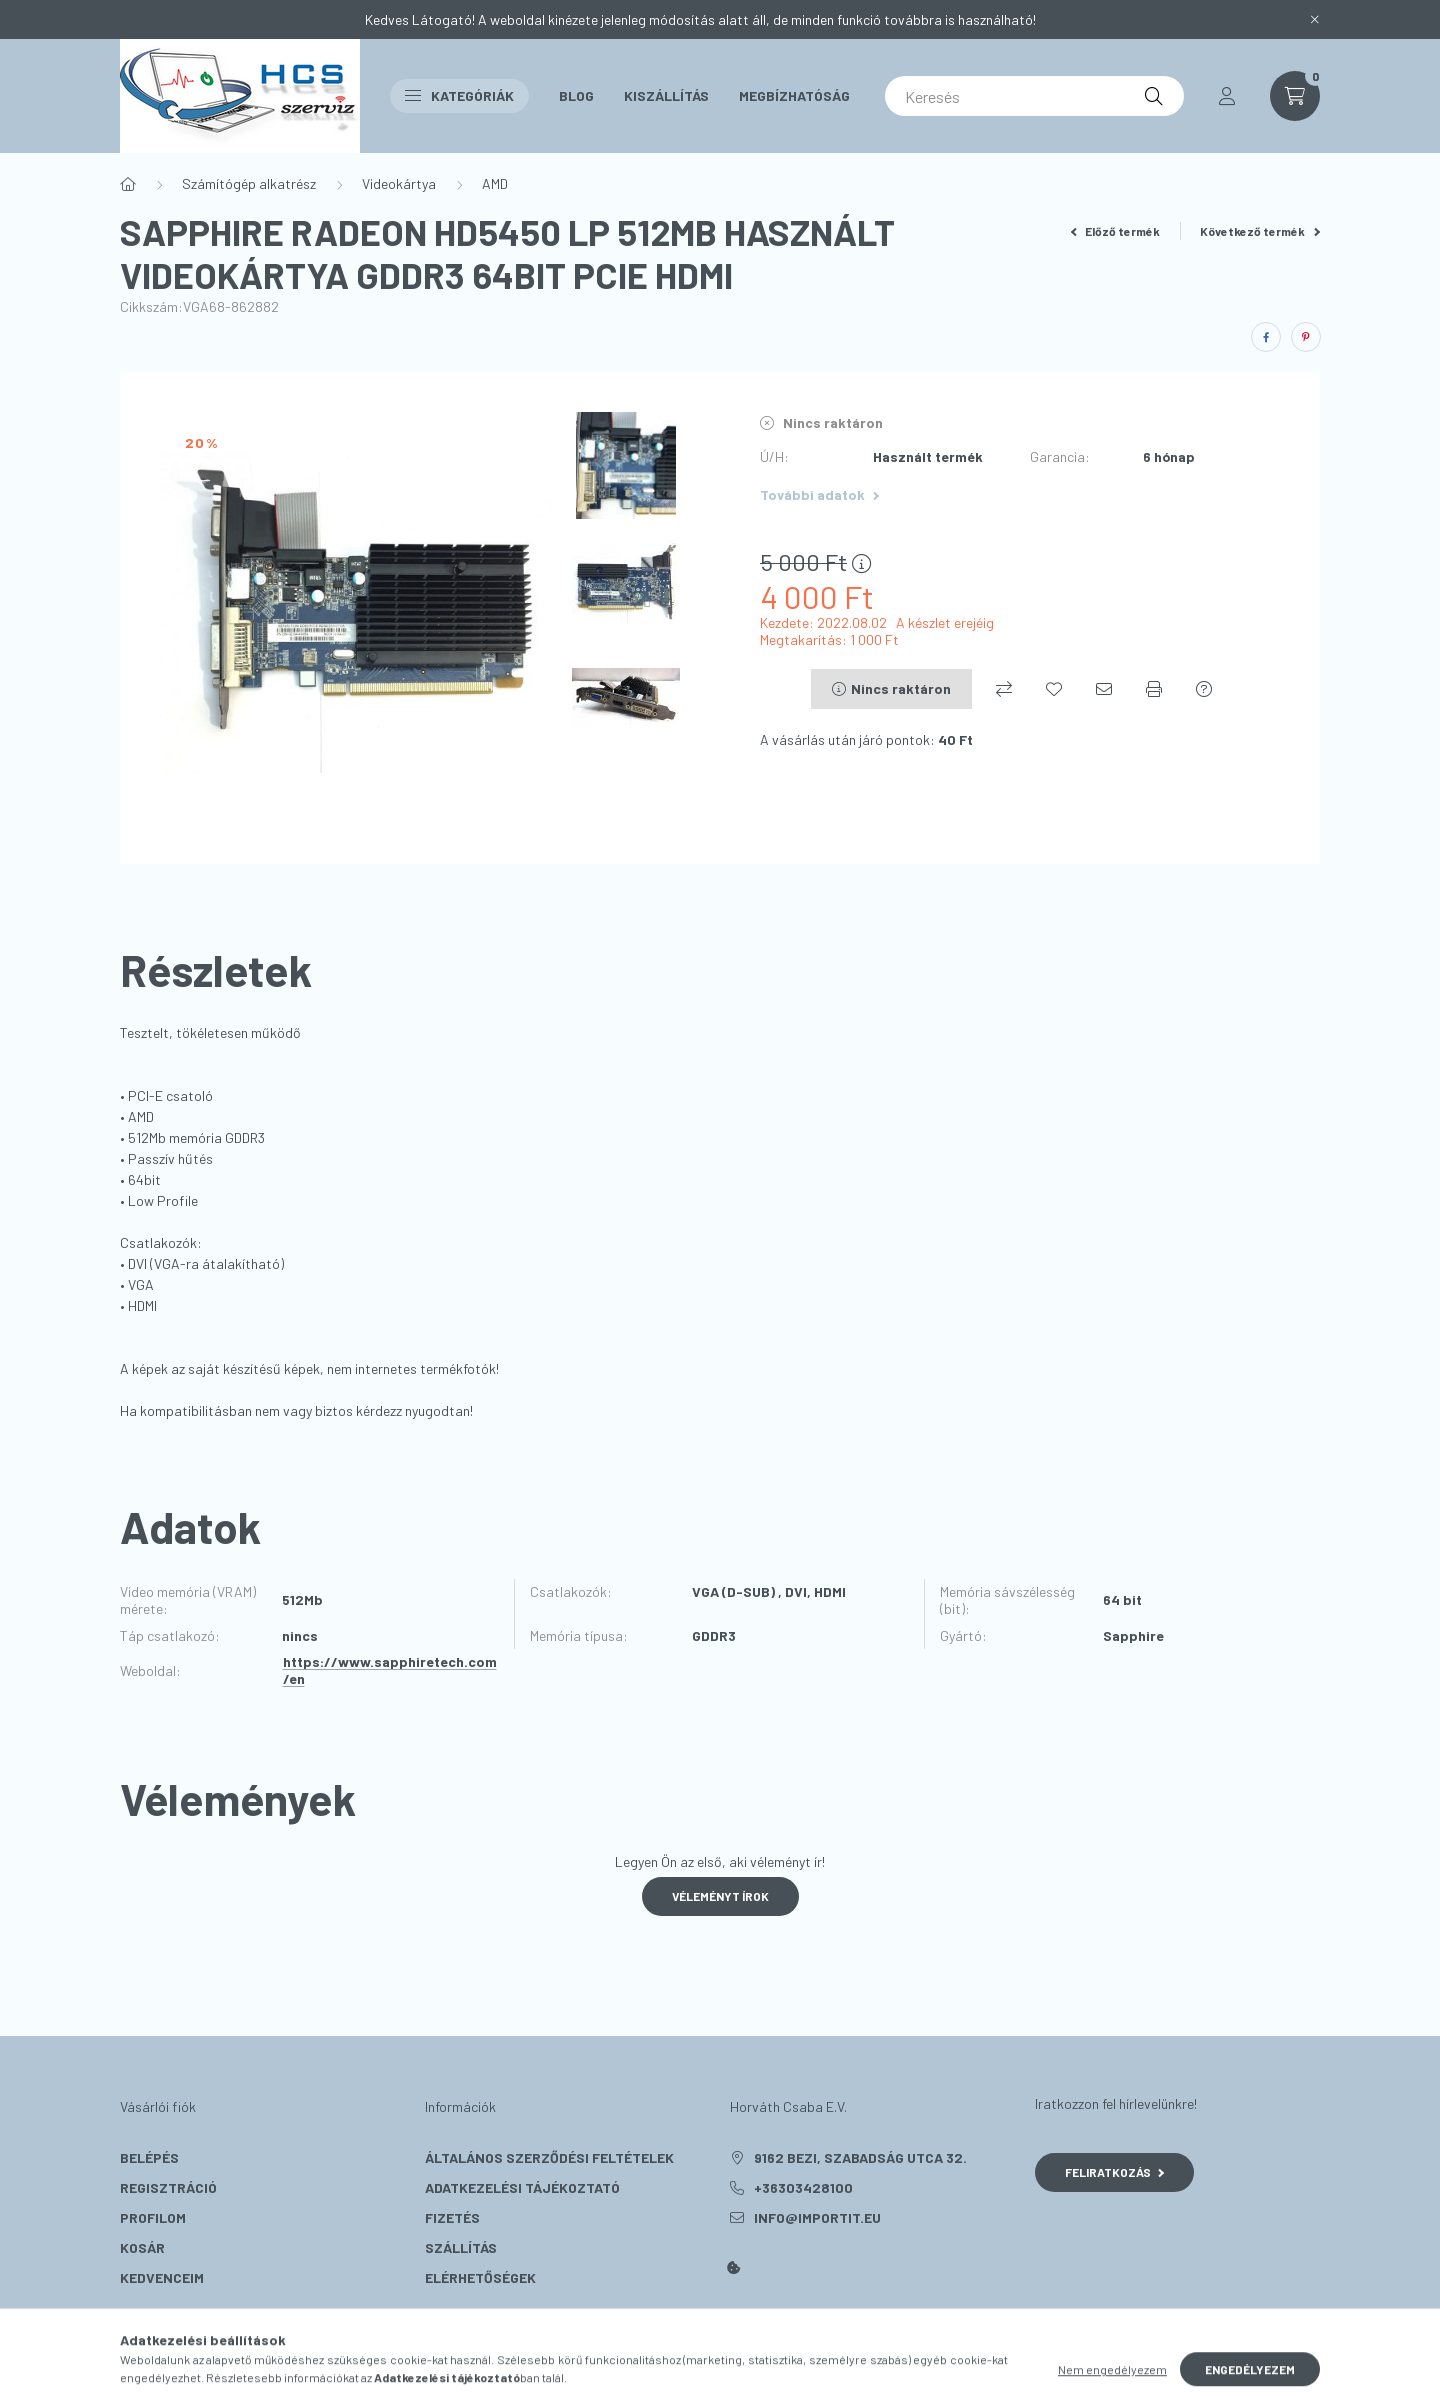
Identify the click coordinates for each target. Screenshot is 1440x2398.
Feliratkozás (1114, 2172)
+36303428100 (803, 2187)
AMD (495, 183)
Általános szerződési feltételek (549, 2157)
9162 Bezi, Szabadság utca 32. (860, 2157)
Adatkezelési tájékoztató (522, 2187)
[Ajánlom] (1104, 689)
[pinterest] (1306, 337)
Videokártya (399, 183)
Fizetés (452, 2217)
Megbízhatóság (794, 95)
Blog (576, 95)
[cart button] (1295, 96)
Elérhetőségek (480, 2277)
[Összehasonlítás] (1004, 689)
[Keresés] (1034, 96)
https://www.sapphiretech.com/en (390, 1670)
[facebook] (1266, 337)
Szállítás (461, 2247)
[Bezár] (1315, 20)
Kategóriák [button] (459, 95)
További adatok (819, 494)
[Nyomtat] (1154, 689)
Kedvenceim (162, 2277)
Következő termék (1260, 231)
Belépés (149, 2157)
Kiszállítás (666, 95)
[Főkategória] (128, 184)
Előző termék (1116, 231)
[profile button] (1227, 96)
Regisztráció (168, 2187)
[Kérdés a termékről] (1204, 689)
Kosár (142, 2247)
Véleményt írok (720, 1896)
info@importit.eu (817, 2217)
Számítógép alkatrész (249, 183)
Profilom (153, 2217)
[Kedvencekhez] (1054, 689)
